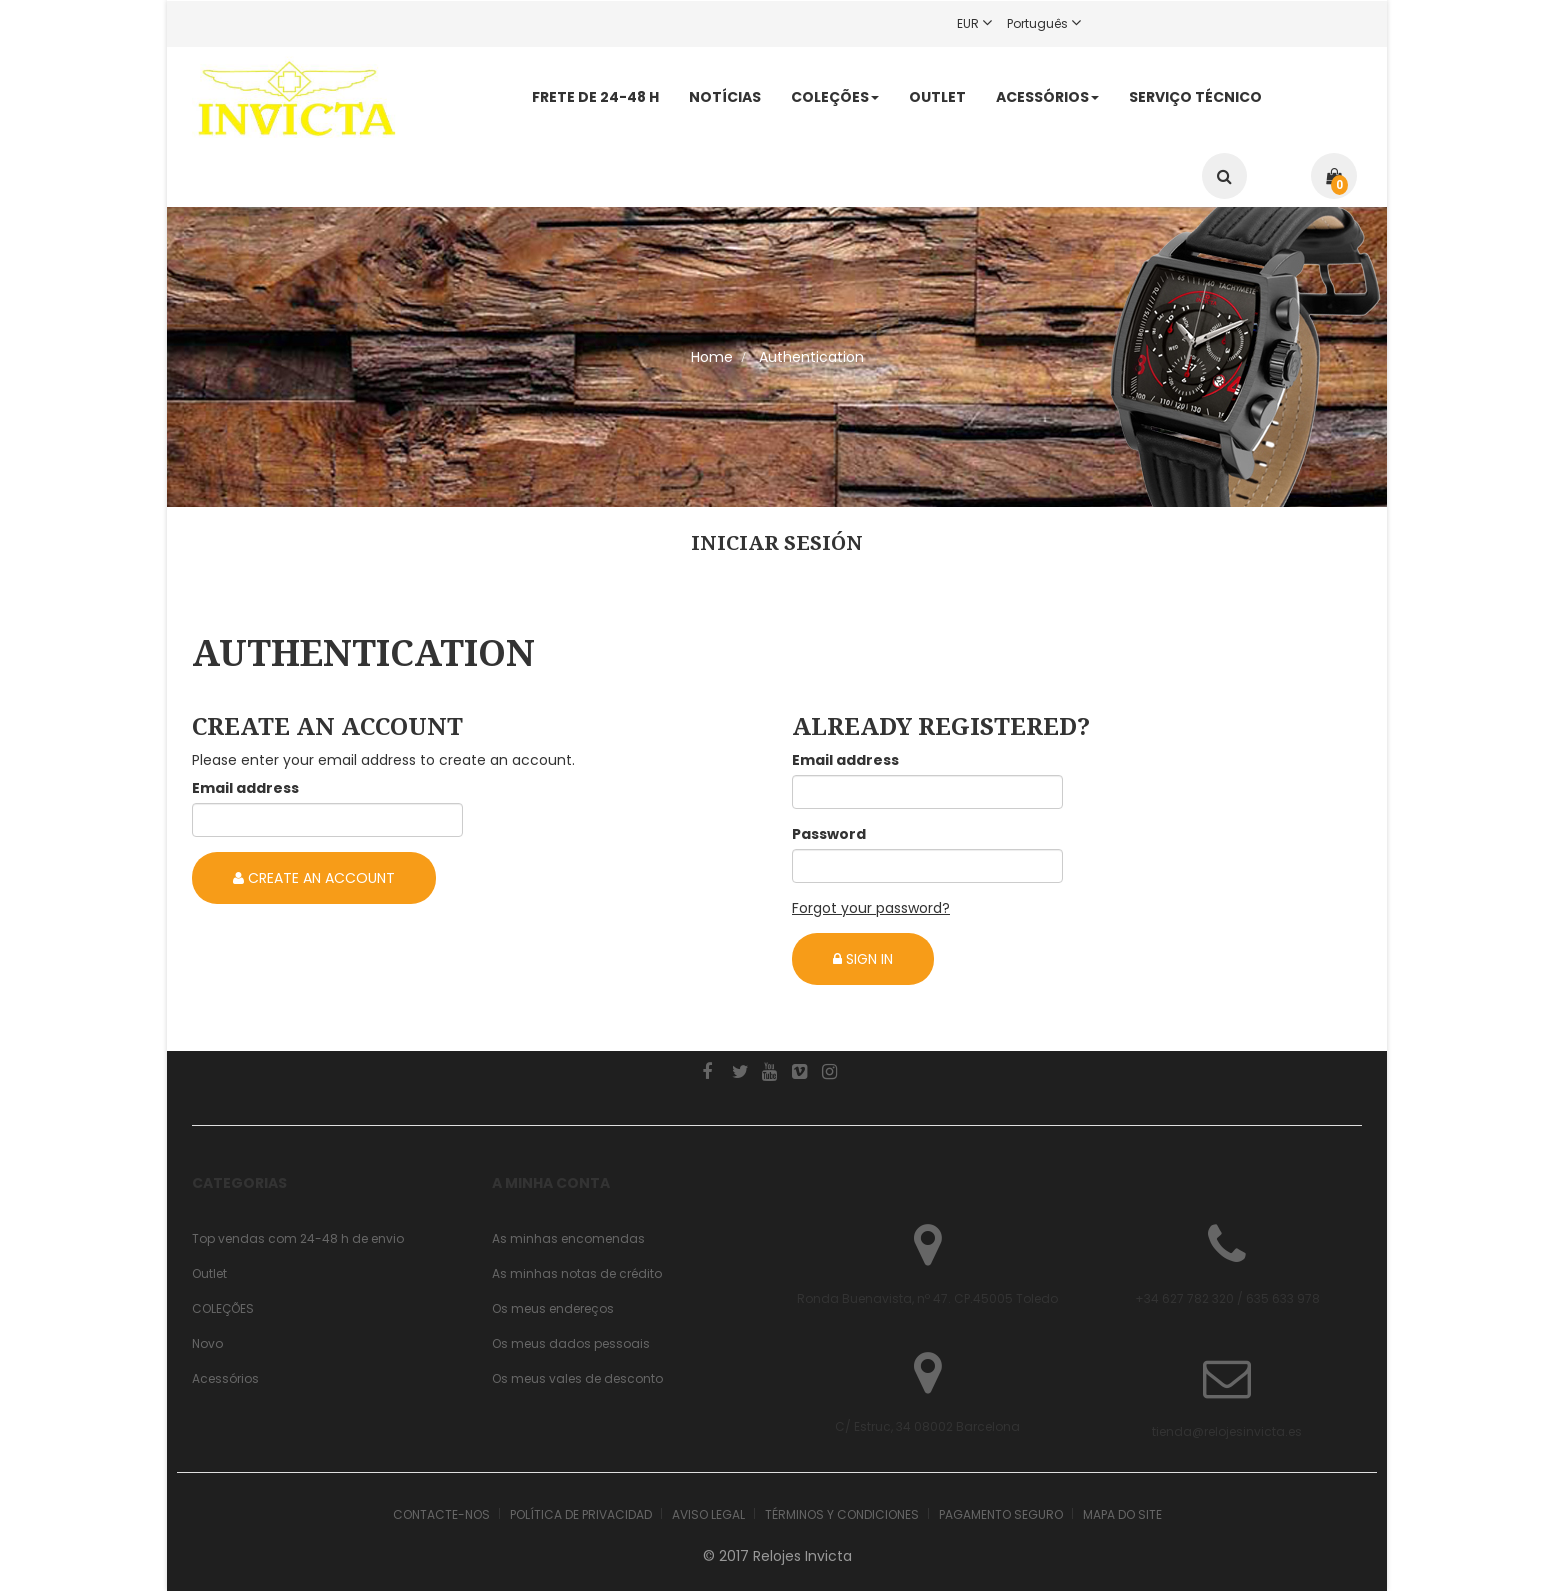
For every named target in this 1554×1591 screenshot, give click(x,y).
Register (1171, 23)
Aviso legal (708, 1514)
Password (829, 834)
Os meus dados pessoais (571, 1343)
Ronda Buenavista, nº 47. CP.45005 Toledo (927, 1298)
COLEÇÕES (223, 1308)
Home (712, 357)
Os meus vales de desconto (577, 1378)
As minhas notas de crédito (577, 1273)
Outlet (209, 1273)
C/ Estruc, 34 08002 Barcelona (927, 1426)
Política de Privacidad (581, 1514)
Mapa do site (1122, 1514)
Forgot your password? (871, 908)
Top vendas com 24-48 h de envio (298, 1238)
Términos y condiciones (842, 1514)
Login (1118, 23)
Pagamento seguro (1001, 1514)
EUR (982, 23)
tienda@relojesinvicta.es (1227, 1431)
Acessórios (225, 1378)
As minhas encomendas (568, 1238)
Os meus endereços (553, 1308)
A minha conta (551, 1183)
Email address (245, 788)
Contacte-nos (441, 1514)
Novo (207, 1343)
